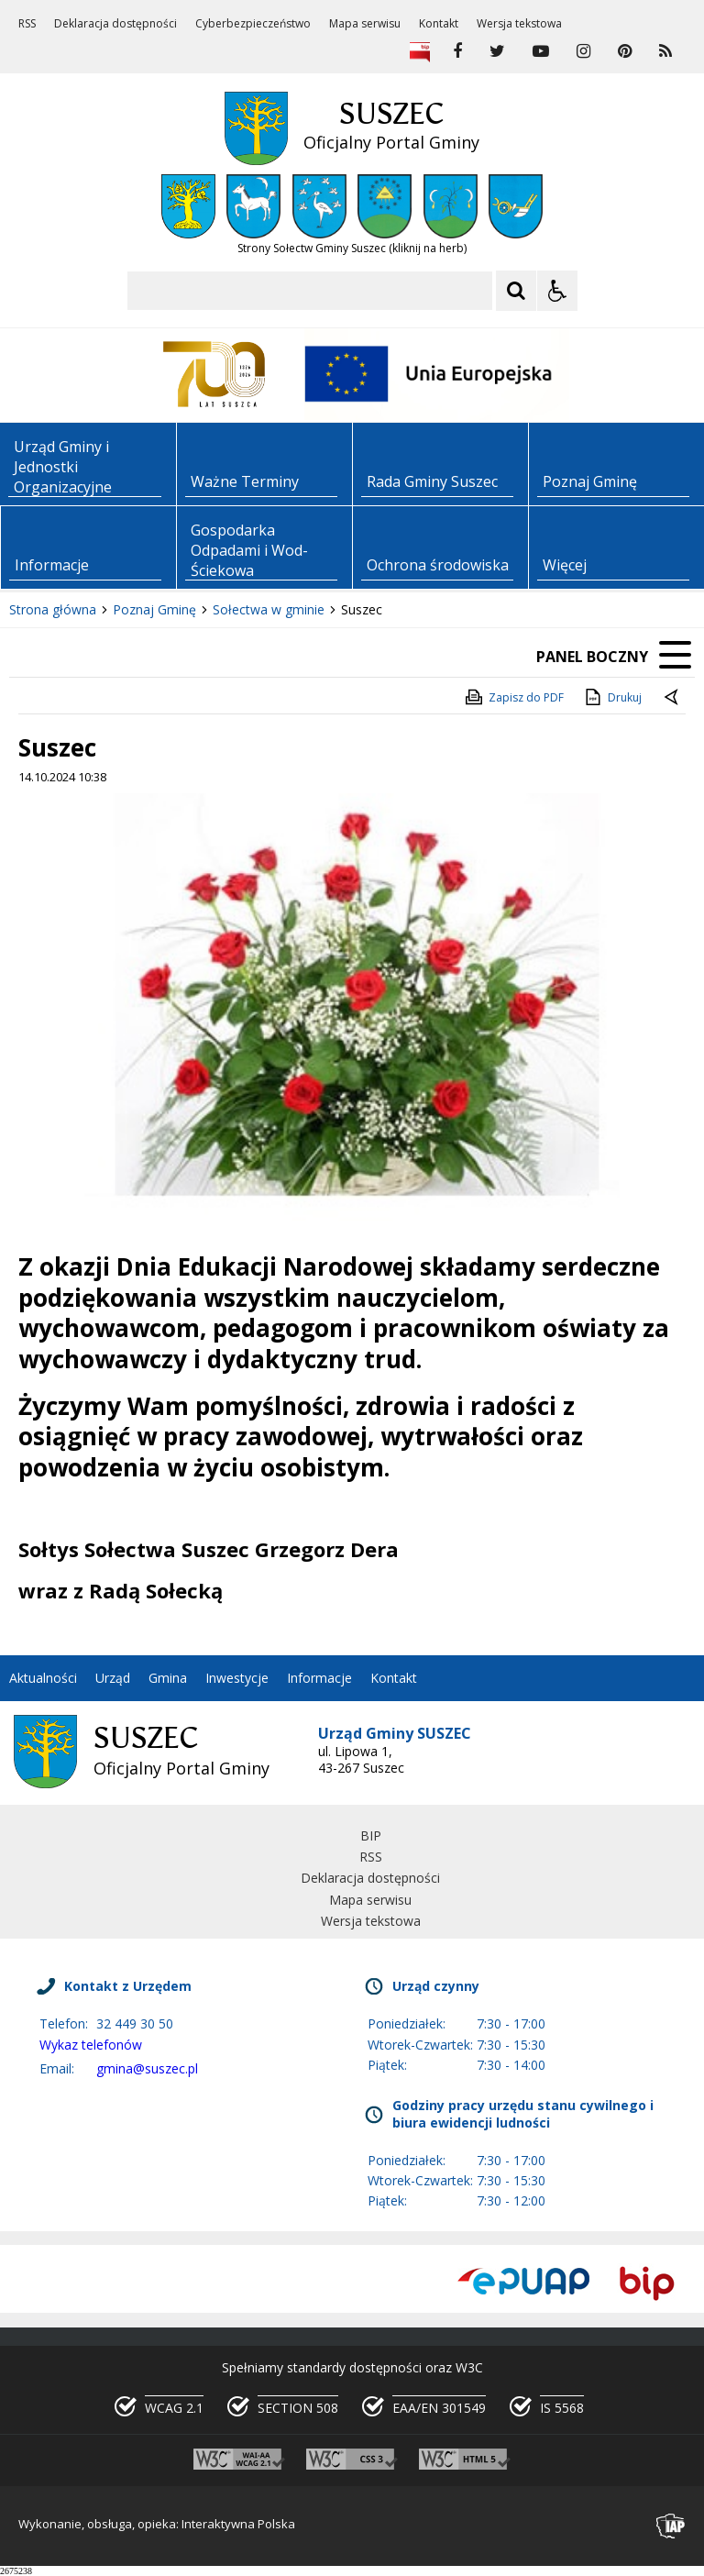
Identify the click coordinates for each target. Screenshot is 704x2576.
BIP (370, 1835)
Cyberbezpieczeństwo (253, 23)
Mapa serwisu (365, 23)
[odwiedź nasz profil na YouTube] (541, 51)
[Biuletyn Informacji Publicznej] (420, 51)
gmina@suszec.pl (147, 2068)
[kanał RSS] (665, 51)
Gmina (167, 1677)
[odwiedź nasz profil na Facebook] (457, 51)
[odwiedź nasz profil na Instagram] (583, 51)
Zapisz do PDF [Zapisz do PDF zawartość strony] (513, 697)
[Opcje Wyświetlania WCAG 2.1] (557, 291)
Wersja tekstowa (519, 23)
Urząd (112, 1677)
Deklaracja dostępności (115, 23)
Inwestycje (237, 1677)
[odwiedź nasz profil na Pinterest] (624, 51)
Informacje (319, 1677)
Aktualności (43, 1677)
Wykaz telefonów (90, 2044)
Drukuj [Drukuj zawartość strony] (612, 697)
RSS (27, 23)
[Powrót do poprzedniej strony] (673, 698)
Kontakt (438, 23)
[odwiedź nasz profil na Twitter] (497, 51)
